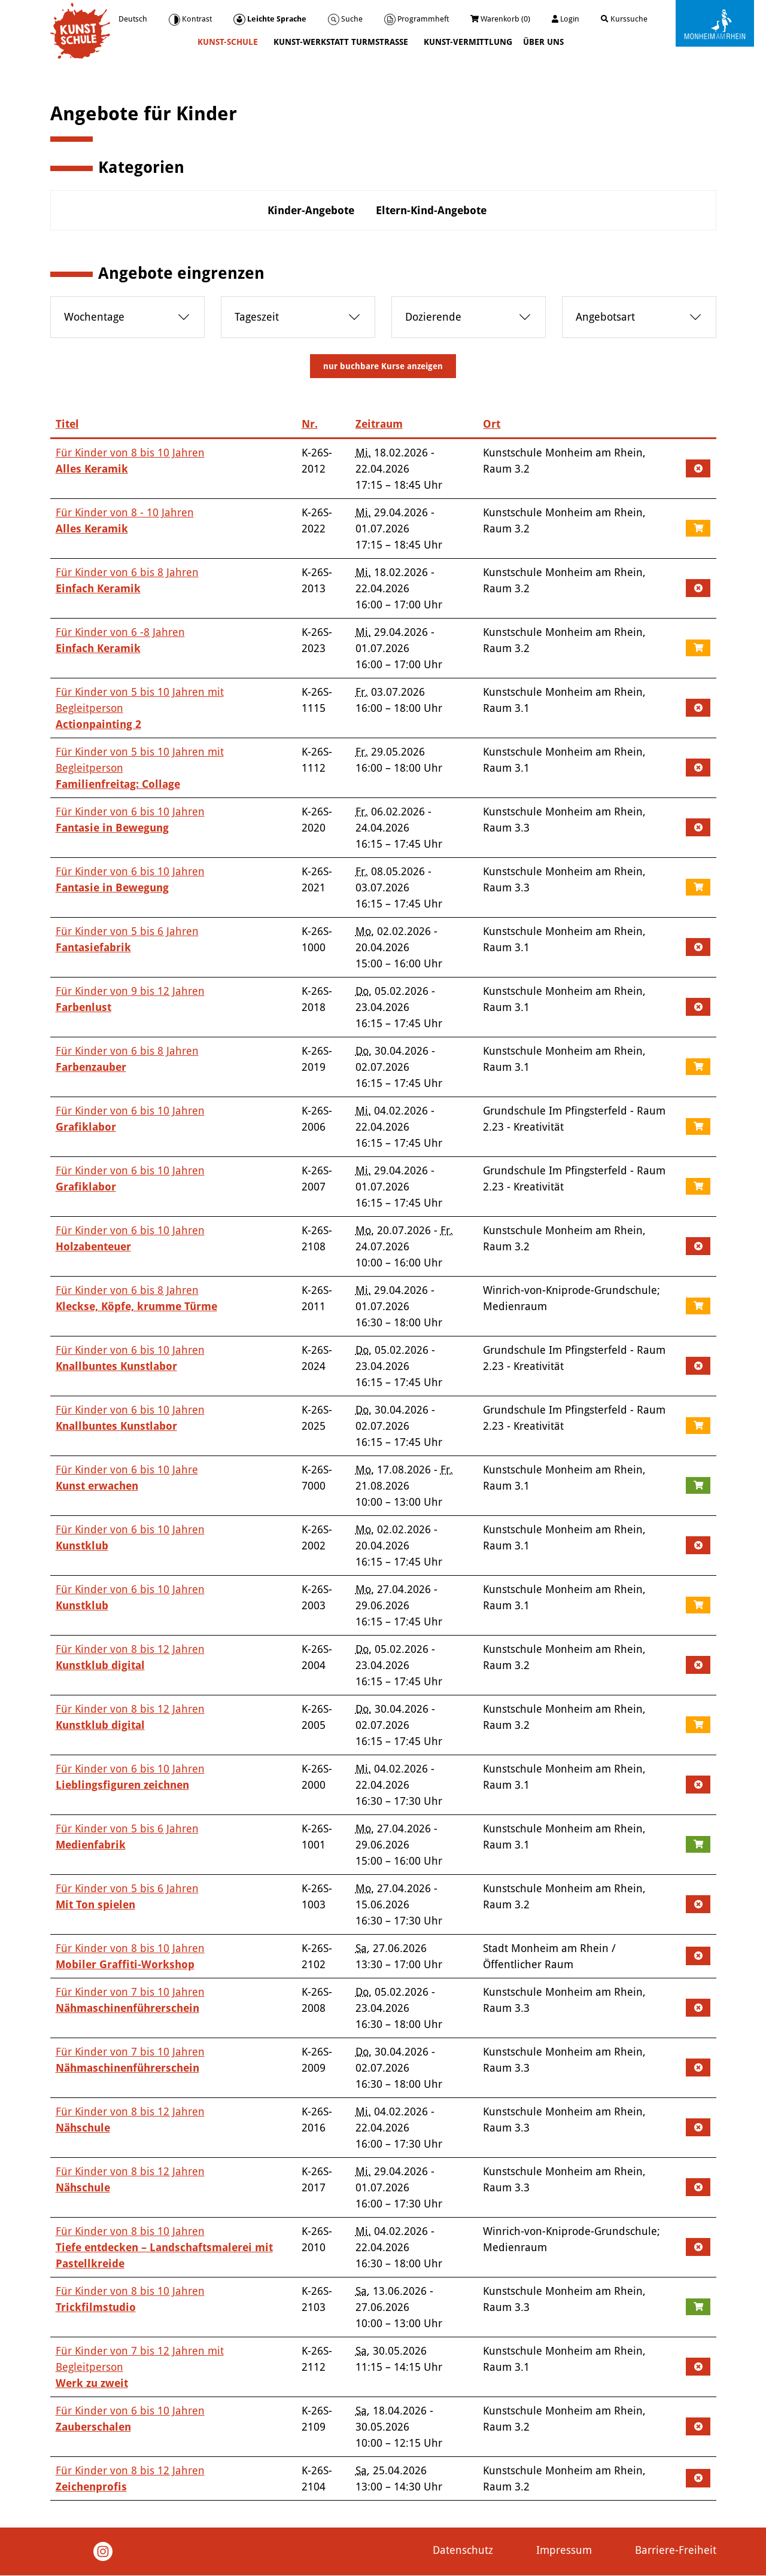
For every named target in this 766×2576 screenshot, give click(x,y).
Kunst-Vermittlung (468, 42)
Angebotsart (605, 316)
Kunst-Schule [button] (228, 42)
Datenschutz (463, 2550)
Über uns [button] (544, 42)
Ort (491, 424)
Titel (67, 424)
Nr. (310, 424)
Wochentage (94, 316)
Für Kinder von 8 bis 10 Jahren (164, 2247)
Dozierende (433, 316)
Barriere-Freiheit (675, 2550)
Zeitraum (379, 424)
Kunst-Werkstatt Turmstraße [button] (342, 42)
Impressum (564, 2550)
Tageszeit (257, 316)
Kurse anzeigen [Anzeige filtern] (383, 366)
